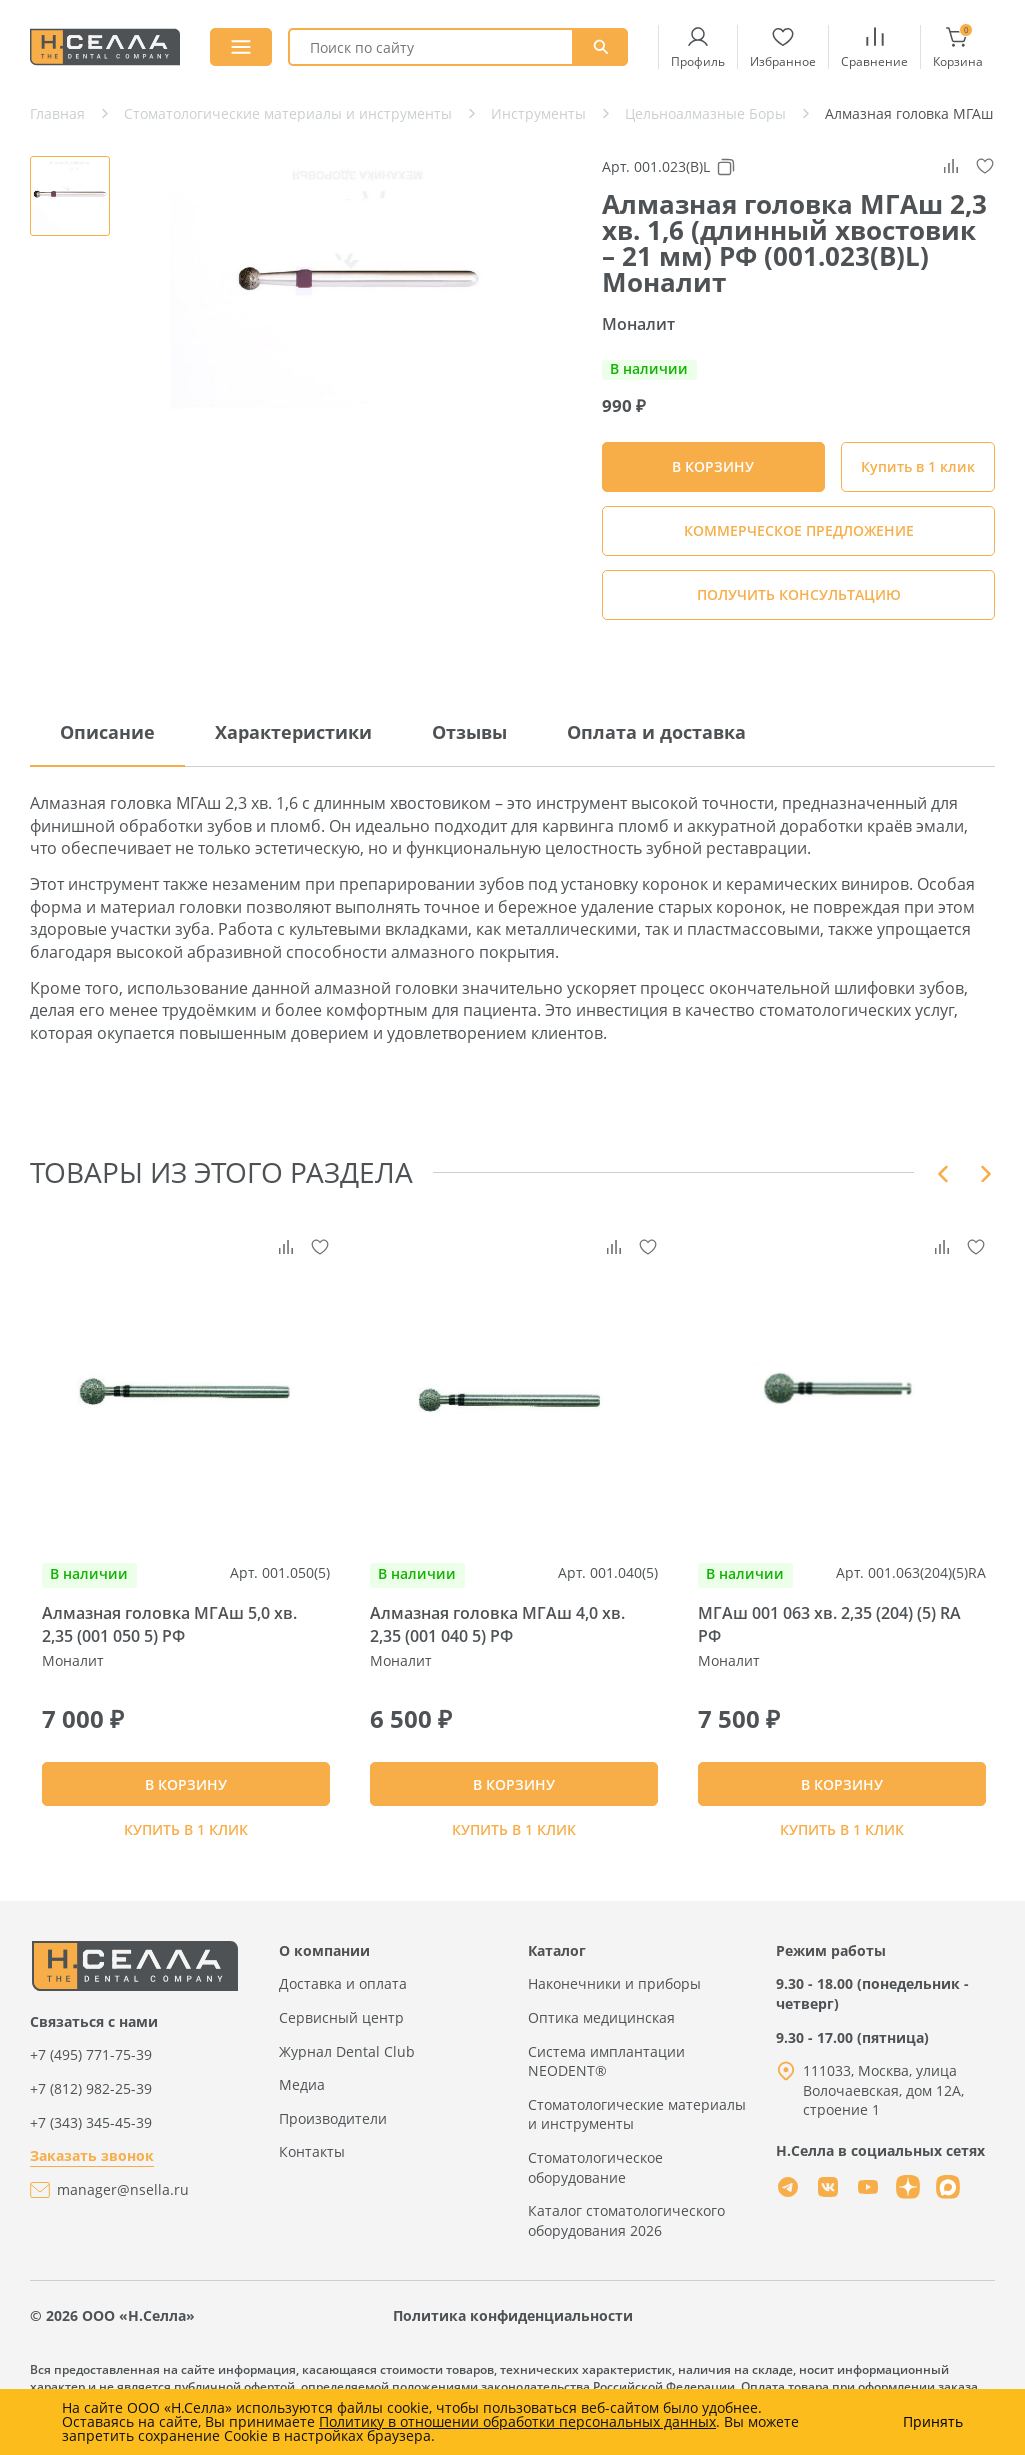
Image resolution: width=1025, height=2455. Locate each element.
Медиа (302, 2104)
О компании (324, 1969)
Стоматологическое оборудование (595, 2186)
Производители (333, 2137)
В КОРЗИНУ (186, 1793)
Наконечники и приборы (614, 2003)
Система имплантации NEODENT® (606, 2080)
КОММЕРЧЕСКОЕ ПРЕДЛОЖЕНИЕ (799, 530)
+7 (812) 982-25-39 (91, 2107)
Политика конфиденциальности (513, 2335)
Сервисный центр (341, 2036)
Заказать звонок (92, 2175)
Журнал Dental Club (347, 2070)
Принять (933, 2422)
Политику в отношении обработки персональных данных (517, 2421)
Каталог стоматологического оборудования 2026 (626, 2239)
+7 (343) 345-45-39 (91, 2141)
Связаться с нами (94, 2040)
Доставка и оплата (343, 2003)
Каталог (557, 1969)
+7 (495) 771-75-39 (91, 2074)
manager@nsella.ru (123, 2208)
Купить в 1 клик (918, 466)
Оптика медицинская (601, 2036)
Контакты (312, 2171)
